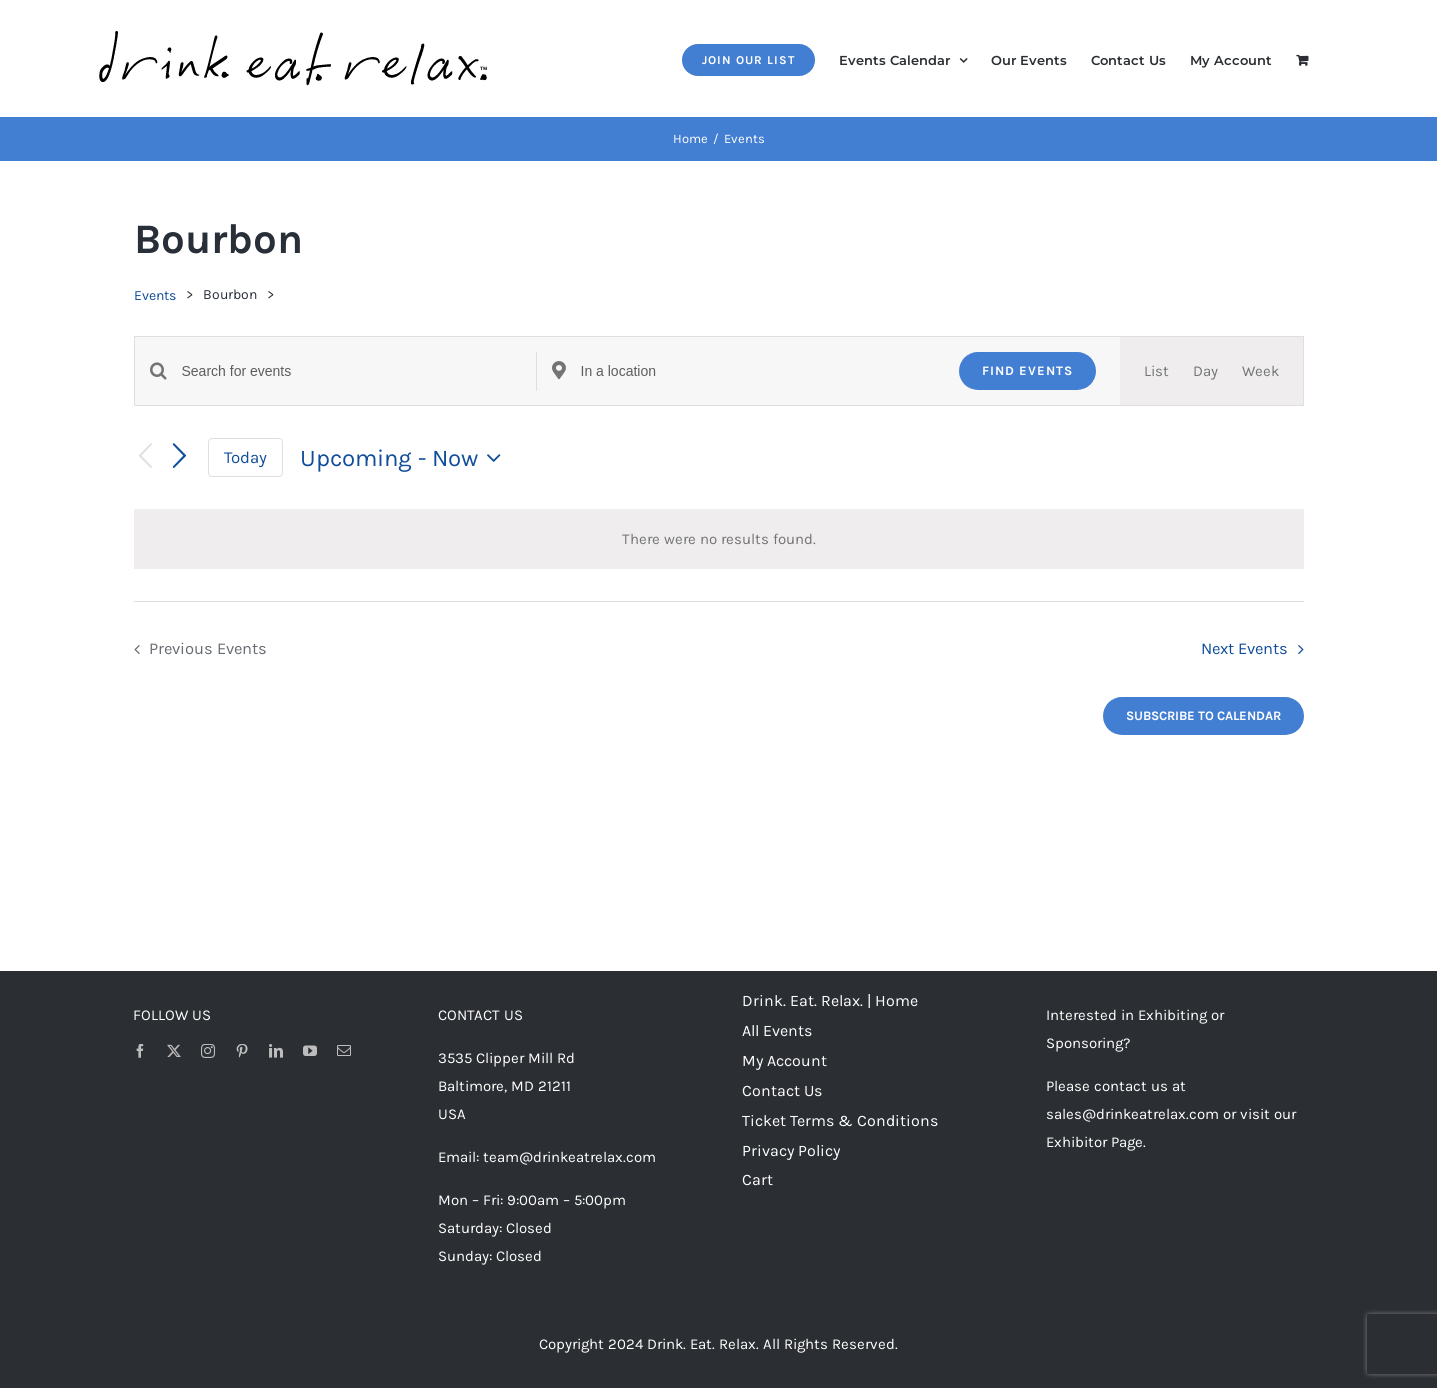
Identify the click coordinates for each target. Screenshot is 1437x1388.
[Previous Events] (146, 457)
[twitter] (174, 1051)
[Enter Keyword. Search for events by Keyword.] (359, 371)
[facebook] (140, 1051)
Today (245, 457)
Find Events (1027, 370)
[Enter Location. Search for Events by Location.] (758, 371)
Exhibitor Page (1094, 1142)
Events (155, 295)
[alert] (719, 539)
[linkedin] (276, 1051)
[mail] (344, 1051)
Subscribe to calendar (1203, 715)
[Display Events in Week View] (1260, 371)
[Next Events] (179, 457)
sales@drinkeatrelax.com (1132, 1114)
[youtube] (310, 1051)
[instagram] (208, 1051)
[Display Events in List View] (1156, 371)
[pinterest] (242, 1051)
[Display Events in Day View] (1205, 371)
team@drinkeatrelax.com (569, 1157)
